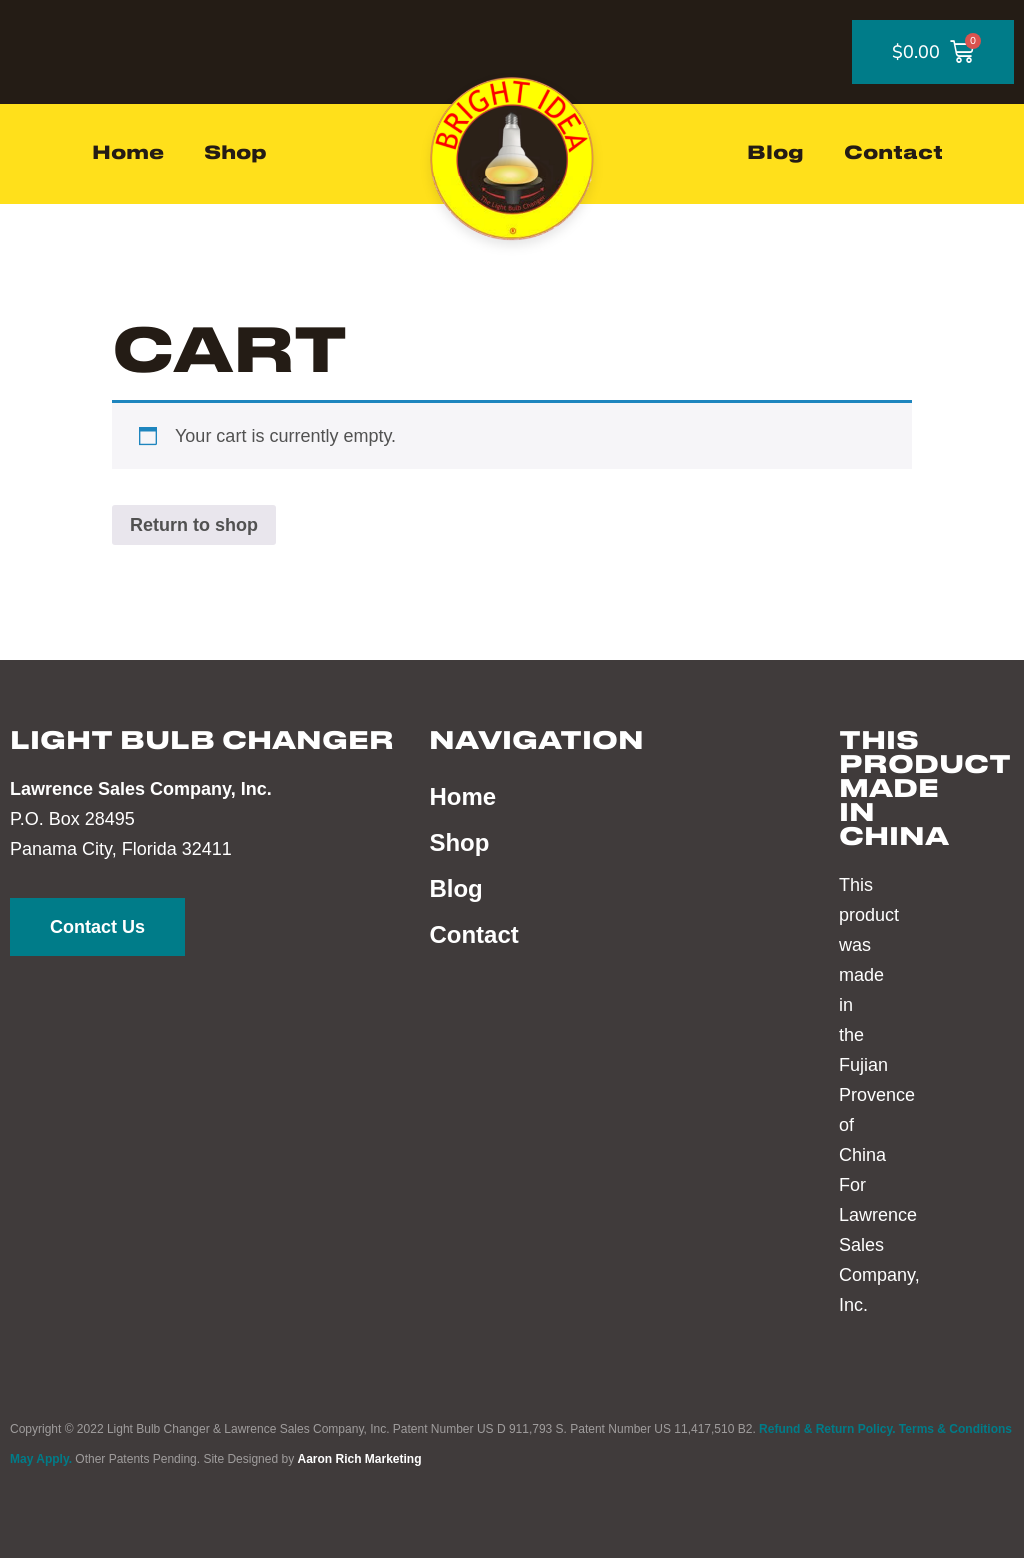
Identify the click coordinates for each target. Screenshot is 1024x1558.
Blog (775, 154)
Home (128, 154)
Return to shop (194, 525)
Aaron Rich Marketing (359, 1459)
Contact (893, 154)
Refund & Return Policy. (827, 1429)
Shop (235, 154)
